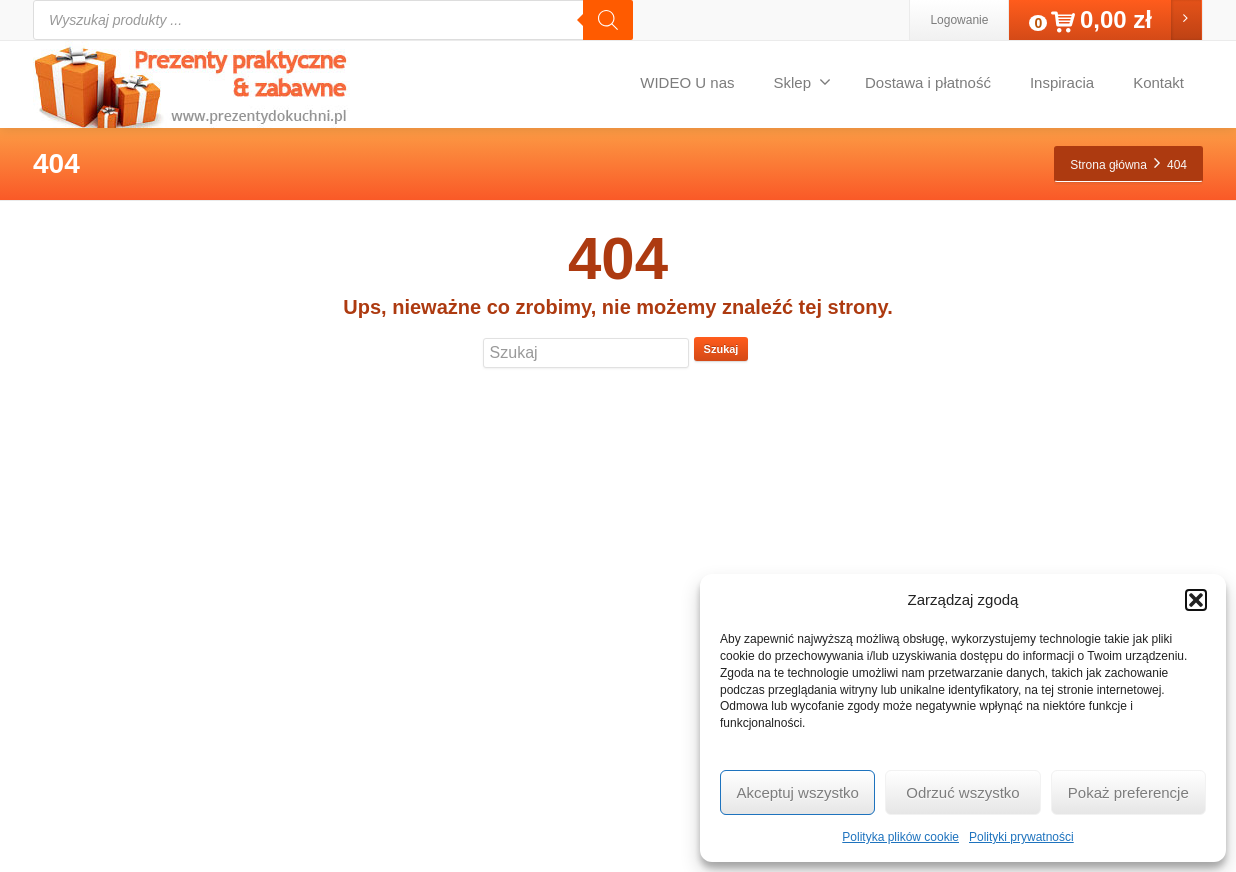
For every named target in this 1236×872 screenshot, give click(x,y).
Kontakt (1158, 82)
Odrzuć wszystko (962, 792)
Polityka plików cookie (900, 837)
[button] (1196, 600)
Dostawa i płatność (928, 82)
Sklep (802, 82)
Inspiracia (1062, 82)
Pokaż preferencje (1128, 792)
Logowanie (959, 20)
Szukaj (721, 349)
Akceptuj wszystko (797, 792)
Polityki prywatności (1021, 837)
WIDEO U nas (687, 82)
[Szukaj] (608, 20)
